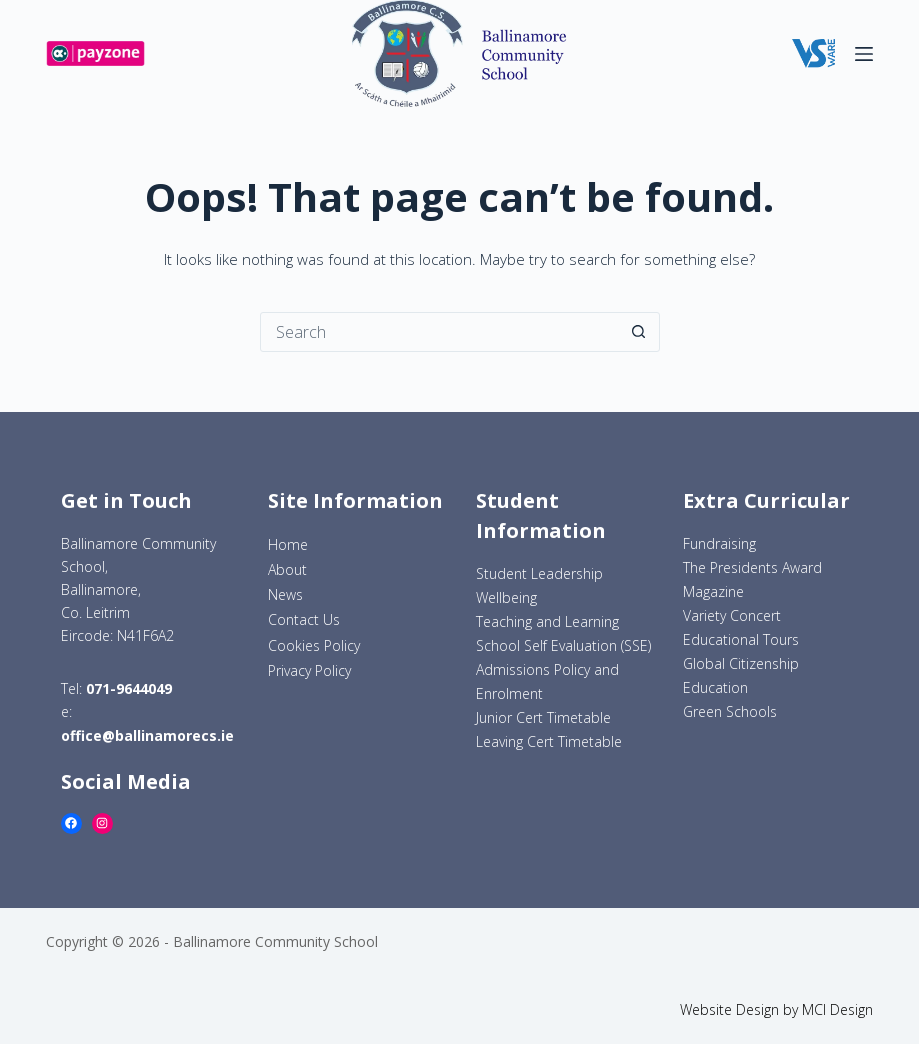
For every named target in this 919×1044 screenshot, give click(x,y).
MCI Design (837, 1009)
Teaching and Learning (547, 621)
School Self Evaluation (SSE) (563, 645)
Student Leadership (539, 573)
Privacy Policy (309, 670)
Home (288, 544)
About (287, 569)
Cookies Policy (314, 645)
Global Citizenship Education (741, 675)
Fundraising (719, 543)
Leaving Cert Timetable (549, 741)
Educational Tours (741, 639)
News (285, 594)
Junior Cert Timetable (543, 717)
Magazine (713, 591)
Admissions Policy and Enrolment (547, 681)
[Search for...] (440, 332)
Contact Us (304, 619)
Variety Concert (732, 615)
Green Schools (730, 711)
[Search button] (639, 332)
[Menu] (864, 54)
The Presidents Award (752, 567)
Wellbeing (506, 597)
